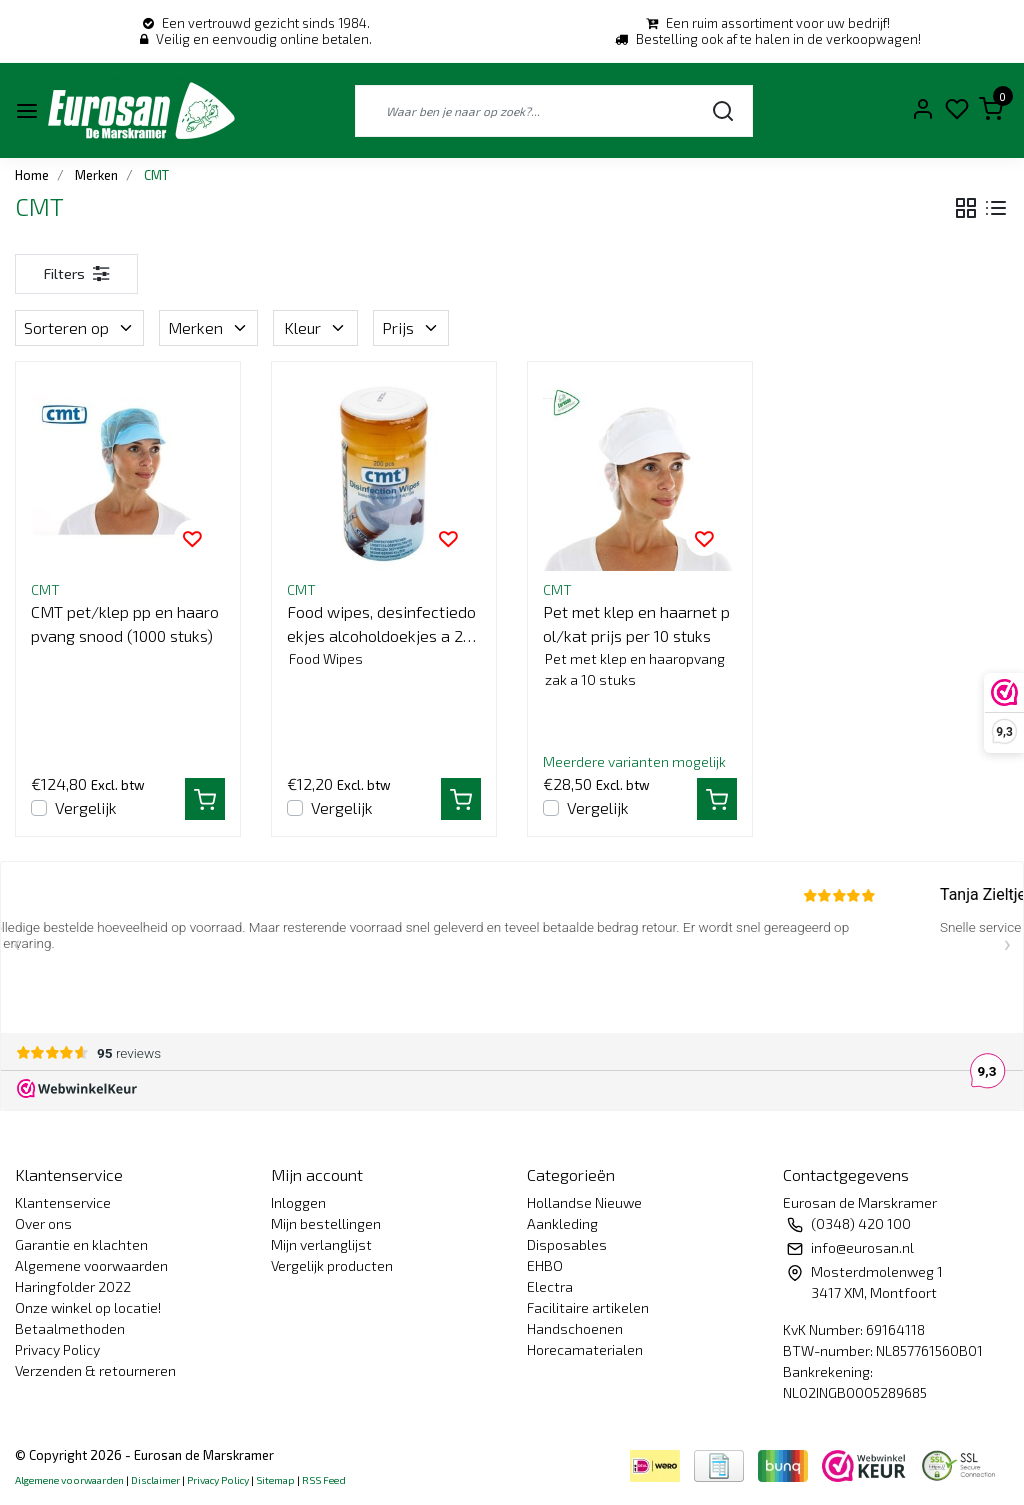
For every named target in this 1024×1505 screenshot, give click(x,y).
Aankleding (562, 1223)
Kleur (315, 327)
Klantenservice (63, 1202)
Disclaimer (155, 1480)
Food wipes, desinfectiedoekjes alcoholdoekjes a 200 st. (384, 625)
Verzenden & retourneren (95, 1370)
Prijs (411, 327)
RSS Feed (324, 1480)
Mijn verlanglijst (321, 1244)
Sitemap (275, 1480)
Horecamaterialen (585, 1349)
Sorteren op (79, 327)
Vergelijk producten (332, 1265)
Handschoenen (575, 1328)
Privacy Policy (57, 1349)
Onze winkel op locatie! (88, 1307)
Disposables (567, 1244)
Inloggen (298, 1202)
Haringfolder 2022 (73, 1286)
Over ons (43, 1223)
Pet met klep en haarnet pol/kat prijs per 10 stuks (636, 623)
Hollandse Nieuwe (584, 1202)
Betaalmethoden (70, 1328)
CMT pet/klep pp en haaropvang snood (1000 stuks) (125, 623)
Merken (208, 327)
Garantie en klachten (81, 1244)
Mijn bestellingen (326, 1223)
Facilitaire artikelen (588, 1307)
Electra (550, 1286)
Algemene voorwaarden (91, 1265)
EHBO (545, 1265)
